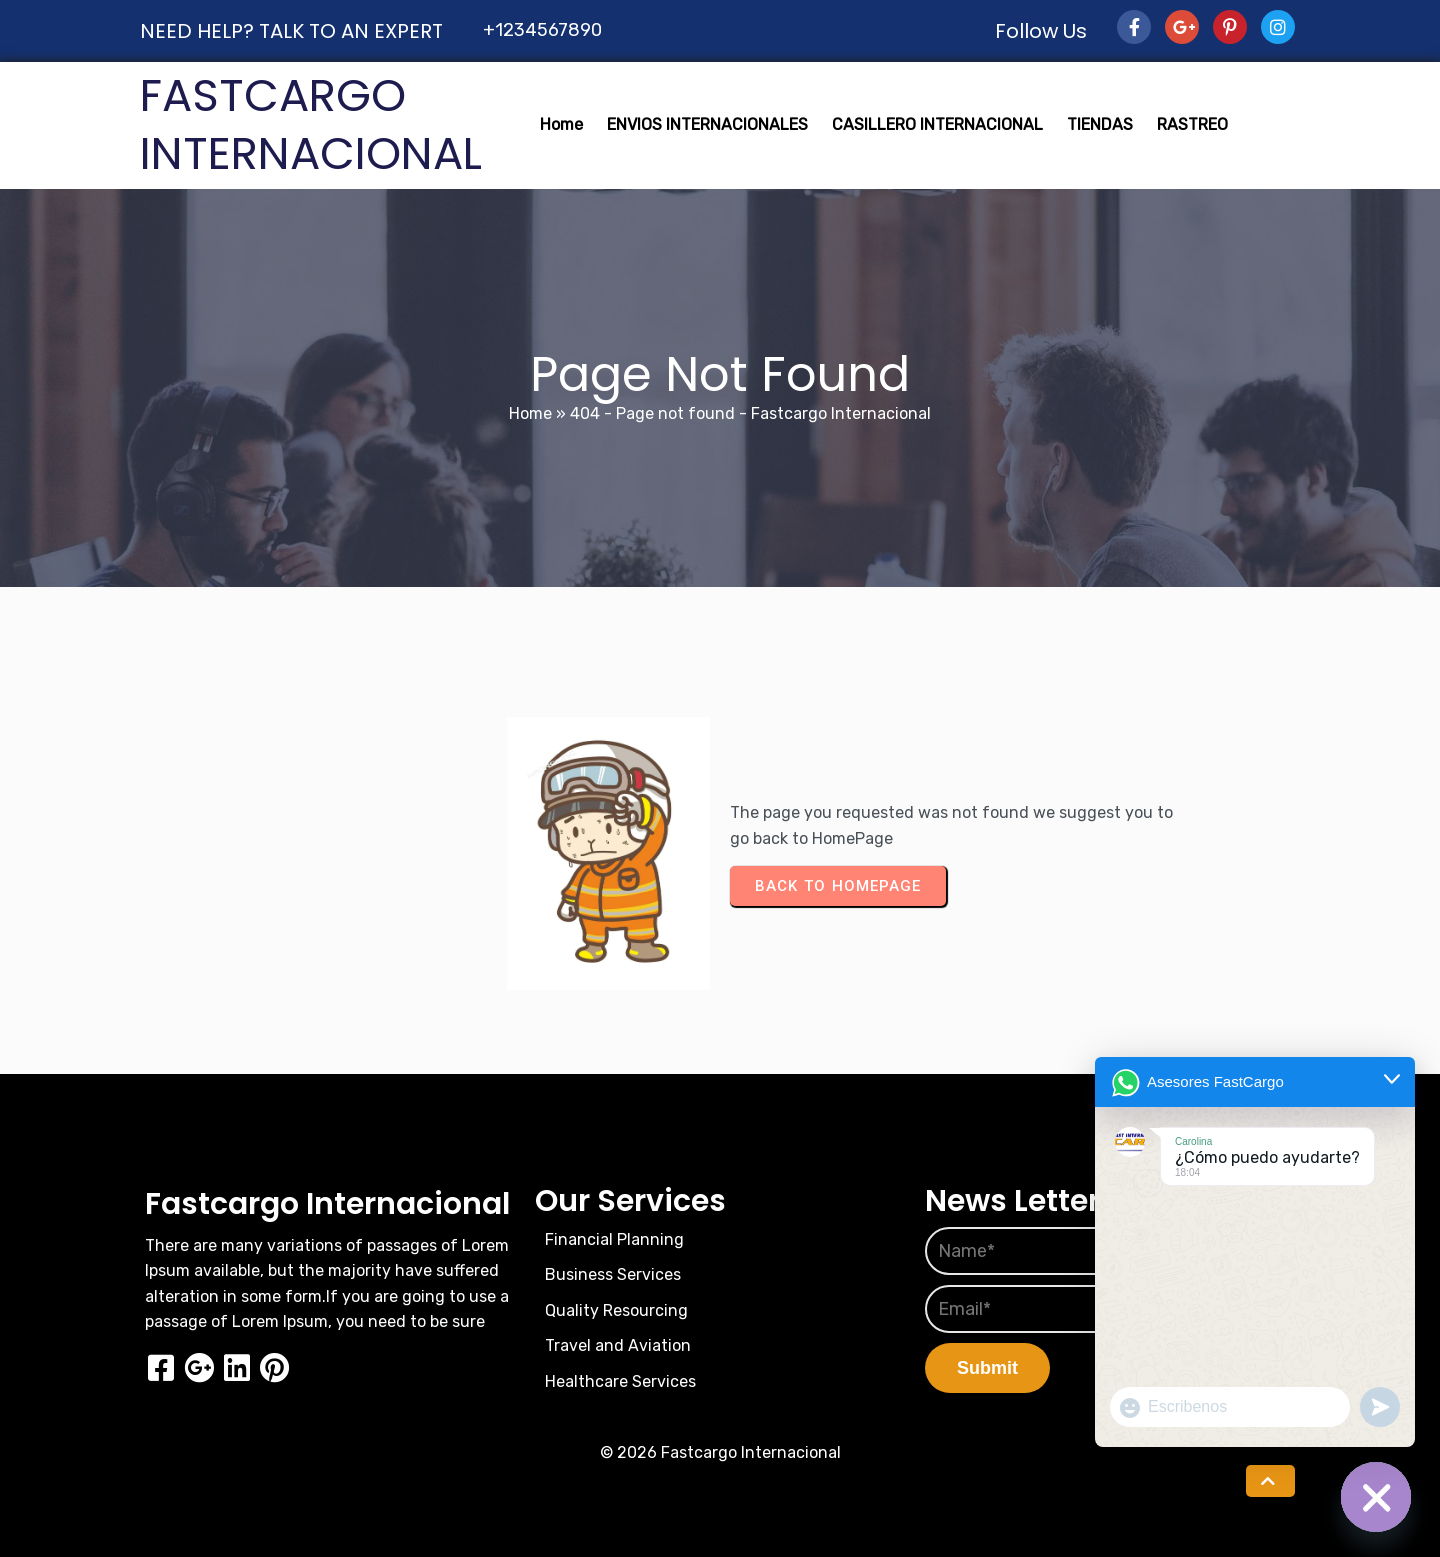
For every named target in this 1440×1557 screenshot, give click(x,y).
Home (530, 413)
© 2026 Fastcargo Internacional (720, 1452)
